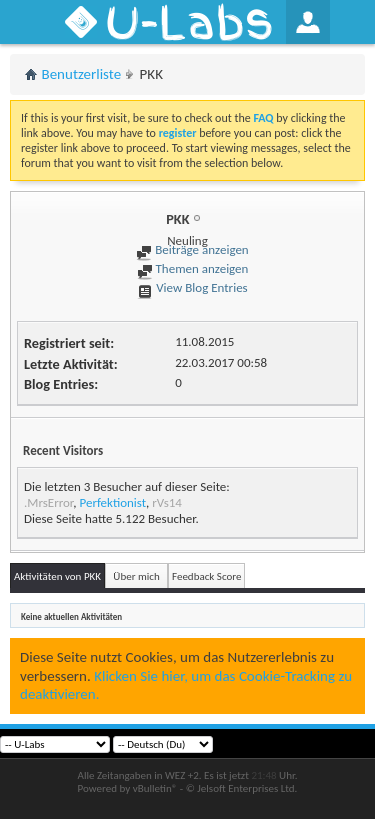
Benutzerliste (82, 74)
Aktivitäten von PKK (57, 576)
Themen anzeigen (193, 268)
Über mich (136, 576)
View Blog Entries (192, 287)
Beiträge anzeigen (192, 249)
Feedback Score (206, 576)
